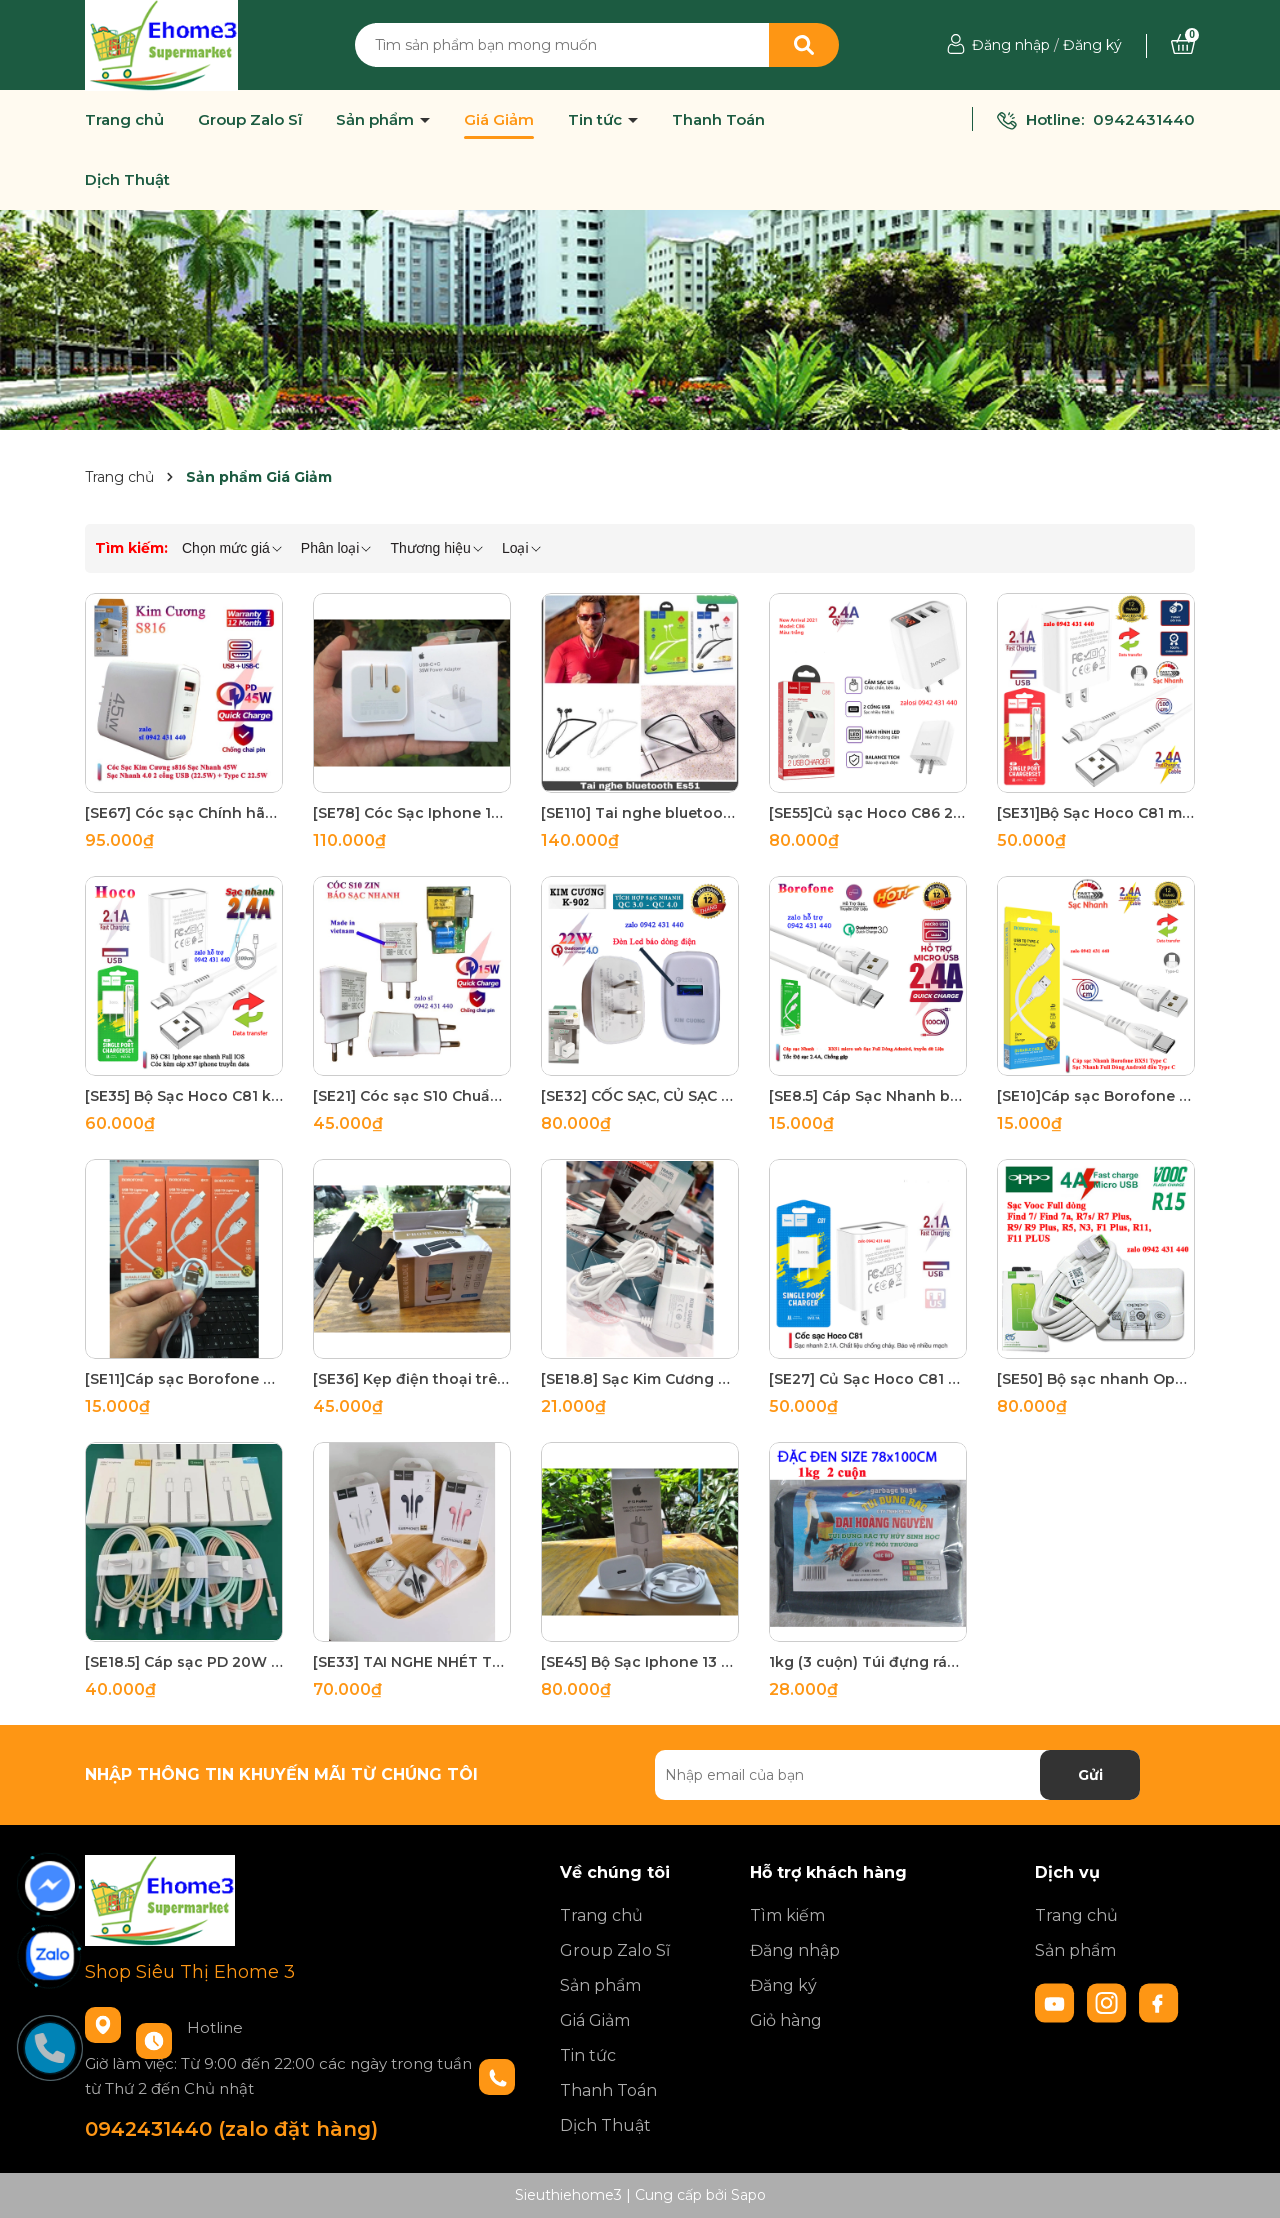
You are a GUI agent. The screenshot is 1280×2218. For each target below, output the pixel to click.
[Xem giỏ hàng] (1183, 45)
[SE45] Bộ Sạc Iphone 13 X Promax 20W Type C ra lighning (640, 1662)
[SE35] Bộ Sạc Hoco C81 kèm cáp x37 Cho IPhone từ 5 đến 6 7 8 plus (184, 1096)
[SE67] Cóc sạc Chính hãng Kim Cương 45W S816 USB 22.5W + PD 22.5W (184, 813)
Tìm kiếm (787, 1915)
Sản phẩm (377, 120)
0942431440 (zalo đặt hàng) (231, 2129)
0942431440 (1144, 119)
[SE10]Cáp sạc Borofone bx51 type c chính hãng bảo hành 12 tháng (1096, 1096)
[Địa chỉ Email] (897, 1775)
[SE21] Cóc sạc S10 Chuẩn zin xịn (412, 1096)
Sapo (748, 2195)
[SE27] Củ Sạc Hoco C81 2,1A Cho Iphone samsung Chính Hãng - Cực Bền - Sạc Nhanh (868, 1379)
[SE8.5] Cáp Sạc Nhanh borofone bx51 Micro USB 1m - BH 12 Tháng (868, 1096)
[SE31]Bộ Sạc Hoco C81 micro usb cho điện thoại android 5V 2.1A (1096, 813)
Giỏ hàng (786, 2020)
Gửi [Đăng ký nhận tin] (1090, 1775)
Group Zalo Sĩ (250, 120)
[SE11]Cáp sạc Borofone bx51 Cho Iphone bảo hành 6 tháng (184, 1379)
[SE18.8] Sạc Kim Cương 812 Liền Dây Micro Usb (640, 1379)
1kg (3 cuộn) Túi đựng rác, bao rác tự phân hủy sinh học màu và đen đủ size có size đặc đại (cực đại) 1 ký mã (868, 1662)
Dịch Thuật (127, 180)
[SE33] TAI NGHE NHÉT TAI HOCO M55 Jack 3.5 (412, 1662)
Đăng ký (1092, 45)
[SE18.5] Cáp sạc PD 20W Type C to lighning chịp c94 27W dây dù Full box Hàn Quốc (184, 1662)
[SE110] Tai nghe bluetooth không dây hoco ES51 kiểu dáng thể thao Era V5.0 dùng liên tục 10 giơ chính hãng (640, 813)
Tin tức (597, 120)
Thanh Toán (718, 120)
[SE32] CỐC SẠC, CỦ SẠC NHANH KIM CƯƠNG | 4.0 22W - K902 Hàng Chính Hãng (640, 1096)
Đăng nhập (1011, 45)
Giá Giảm (499, 120)
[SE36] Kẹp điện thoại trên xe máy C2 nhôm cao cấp (412, 1379)
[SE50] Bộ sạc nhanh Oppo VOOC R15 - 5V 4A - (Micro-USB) (1096, 1379)
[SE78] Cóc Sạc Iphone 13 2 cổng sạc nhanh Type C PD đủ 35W (412, 813)
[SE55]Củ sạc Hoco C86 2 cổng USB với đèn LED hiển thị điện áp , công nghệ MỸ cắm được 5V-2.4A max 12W (868, 813)
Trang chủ (124, 120)
